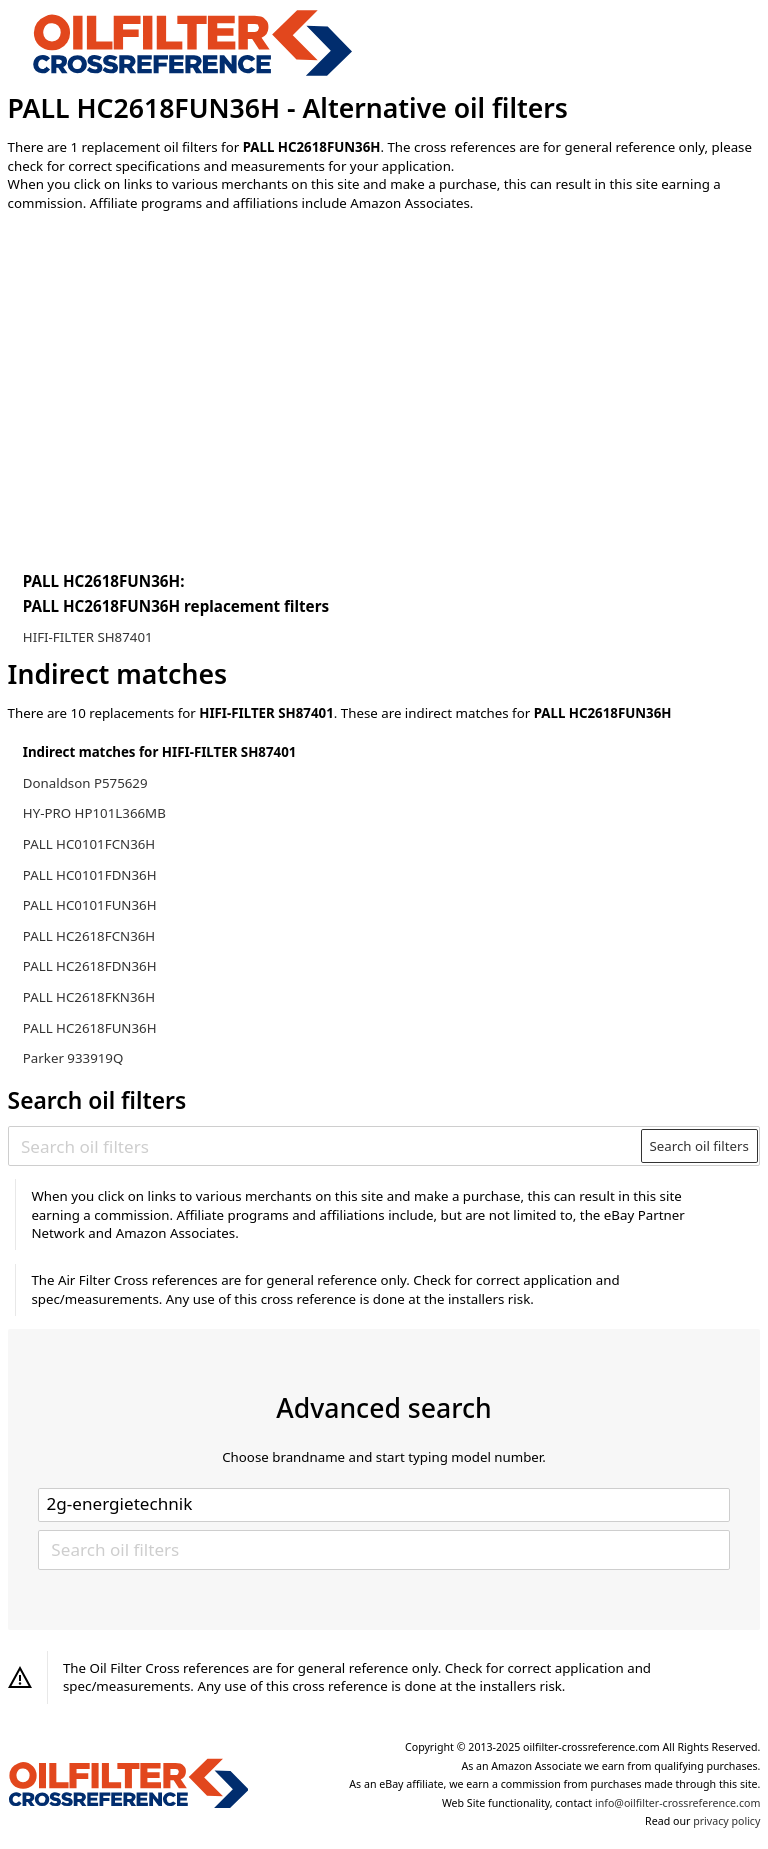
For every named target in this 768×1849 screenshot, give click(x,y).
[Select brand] (384, 1505)
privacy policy (726, 1821)
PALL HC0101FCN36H (89, 844)
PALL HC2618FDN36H (90, 966)
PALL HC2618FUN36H (90, 1028)
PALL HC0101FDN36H (90, 875)
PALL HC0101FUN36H (90, 905)
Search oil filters (699, 1146)
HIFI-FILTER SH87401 (88, 637)
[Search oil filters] (325, 1146)
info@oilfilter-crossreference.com (677, 1803)
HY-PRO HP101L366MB (94, 813)
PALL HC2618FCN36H (89, 936)
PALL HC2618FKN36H (89, 997)
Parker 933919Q (73, 1058)
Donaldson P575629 (85, 783)
